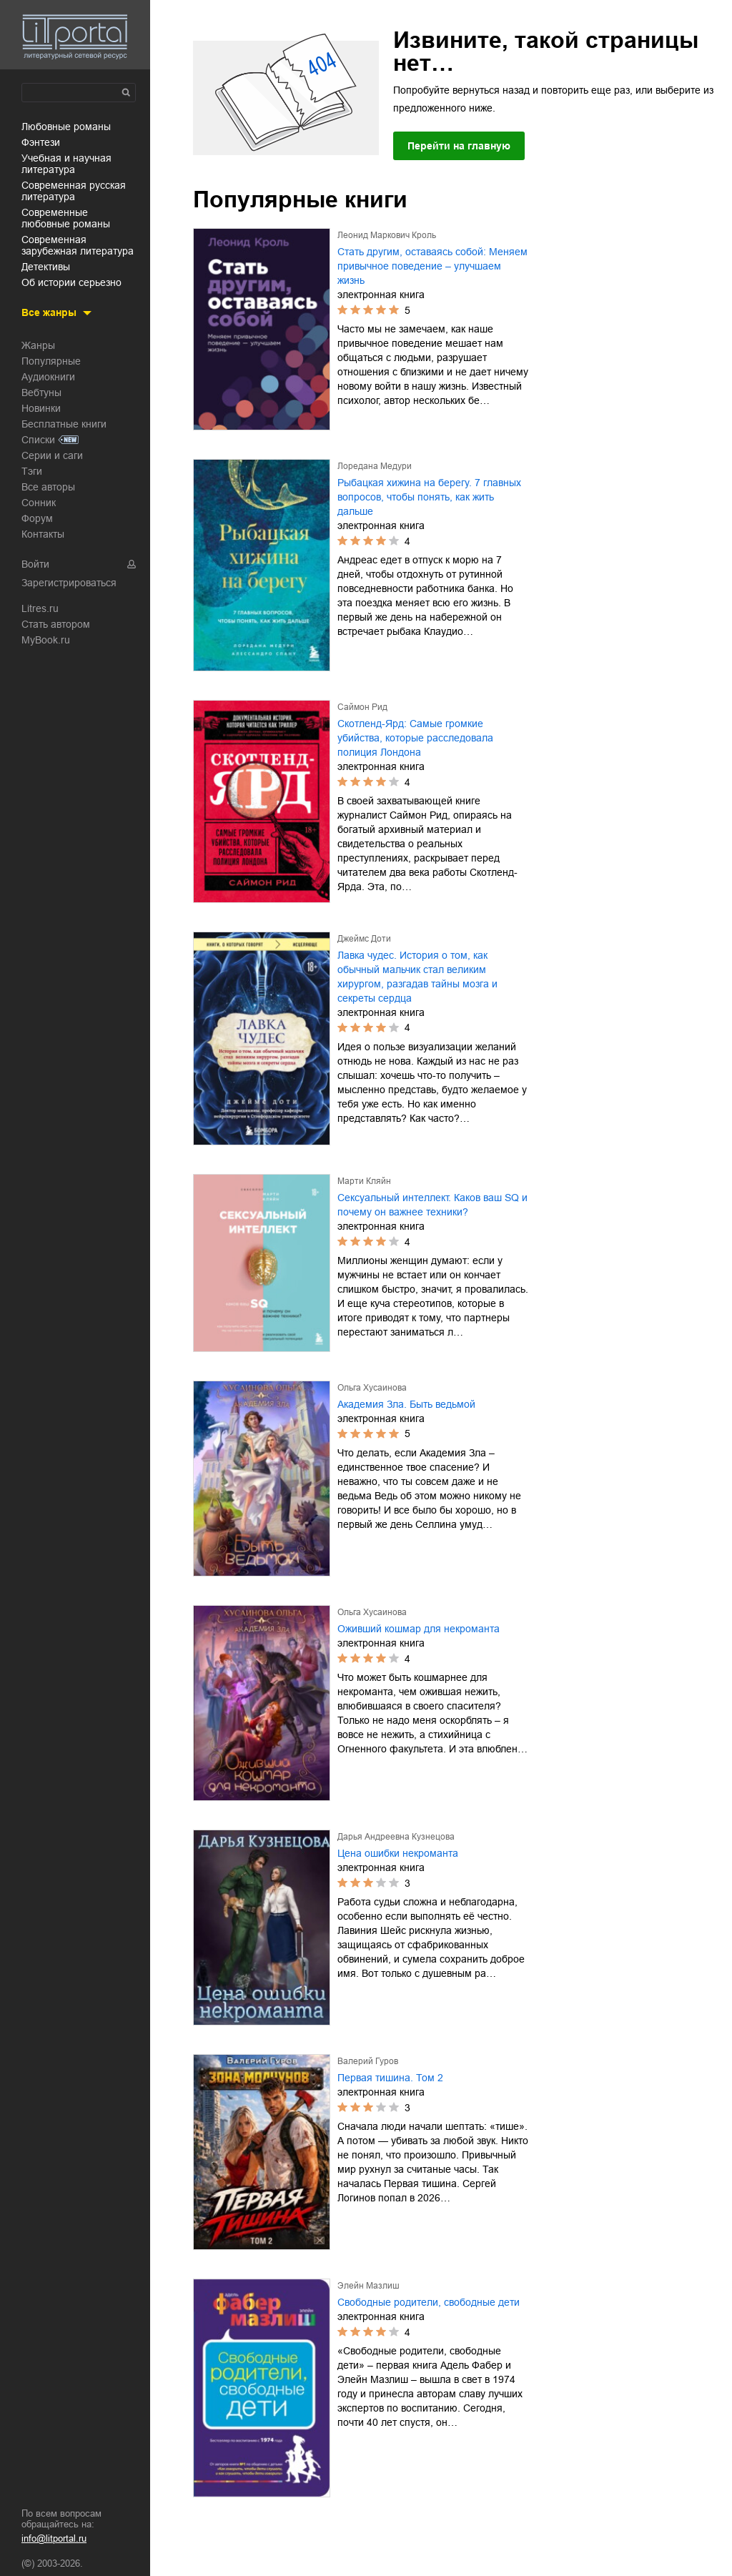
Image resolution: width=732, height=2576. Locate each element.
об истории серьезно (71, 282)
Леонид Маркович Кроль (386, 235)
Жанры (38, 345)
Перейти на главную (458, 146)
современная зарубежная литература (77, 245)
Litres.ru (40, 608)
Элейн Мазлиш (368, 2286)
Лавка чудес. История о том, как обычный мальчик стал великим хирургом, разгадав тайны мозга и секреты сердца (417, 976)
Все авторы (48, 487)
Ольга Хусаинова (372, 1388)
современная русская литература (73, 190)
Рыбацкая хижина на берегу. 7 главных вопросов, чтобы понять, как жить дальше (429, 497)
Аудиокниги (48, 377)
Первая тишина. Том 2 (390, 2077)
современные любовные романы (65, 218)
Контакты (42, 534)
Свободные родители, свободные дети (428, 2302)
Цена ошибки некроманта (397, 1853)
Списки (38, 439)
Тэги (31, 471)
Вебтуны (41, 392)
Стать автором (55, 624)
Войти (35, 564)
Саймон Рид (362, 707)
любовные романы (66, 126)
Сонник (38, 502)
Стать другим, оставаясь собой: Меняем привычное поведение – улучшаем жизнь (432, 266)
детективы (45, 266)
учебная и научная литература (66, 163)
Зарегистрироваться (69, 582)
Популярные (51, 361)
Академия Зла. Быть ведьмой (406, 1404)
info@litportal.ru (53, 2538)
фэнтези (40, 142)
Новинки (41, 408)
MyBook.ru (45, 640)
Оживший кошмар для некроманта (418, 1628)
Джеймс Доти (364, 939)
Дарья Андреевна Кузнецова (396, 1837)
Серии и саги (52, 455)
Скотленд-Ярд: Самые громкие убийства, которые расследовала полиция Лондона (415, 738)
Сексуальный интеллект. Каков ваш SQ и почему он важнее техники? (432, 1205)
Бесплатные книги (64, 424)
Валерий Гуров (367, 2061)
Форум (37, 518)
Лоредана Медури (374, 466)
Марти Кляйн (364, 1181)
